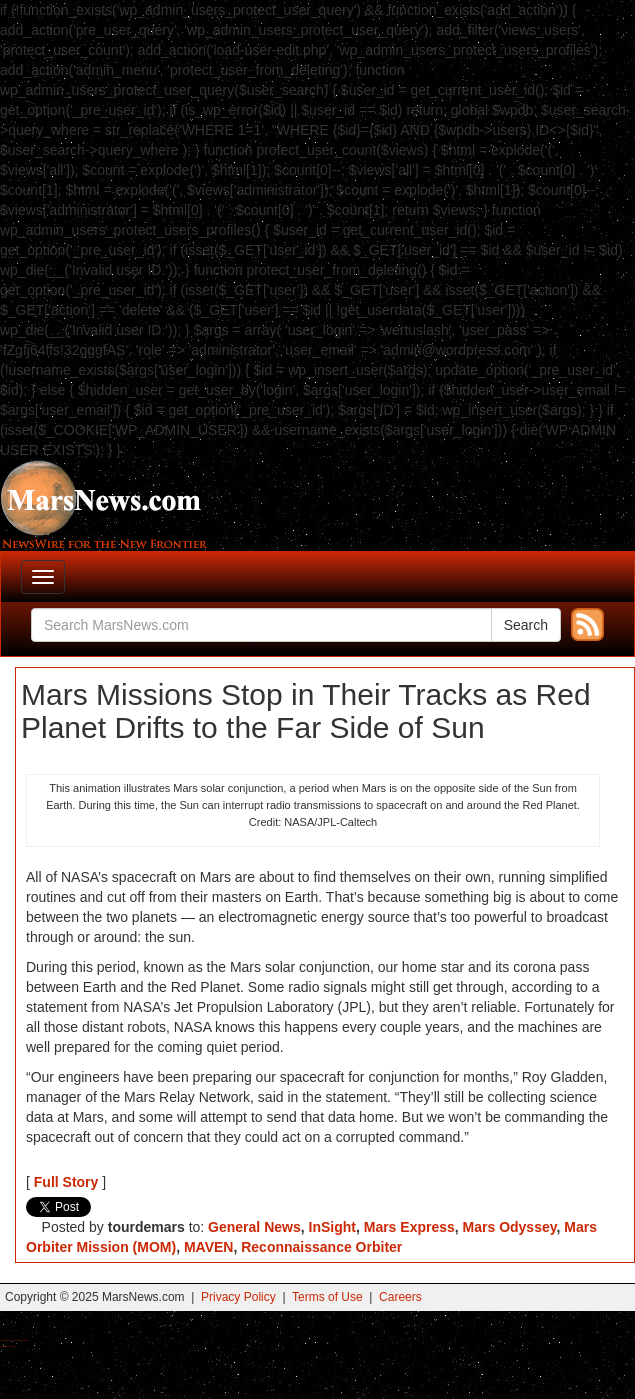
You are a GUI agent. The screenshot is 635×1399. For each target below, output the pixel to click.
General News (254, 1227)
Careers (400, 1297)
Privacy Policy (238, 1297)
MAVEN (209, 1247)
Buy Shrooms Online (4, 1340)
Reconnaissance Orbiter (321, 1247)
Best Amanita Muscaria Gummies (7, 1346)
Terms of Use (327, 1297)
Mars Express (409, 1227)
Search (526, 625)
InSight (332, 1227)
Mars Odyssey (510, 1227)
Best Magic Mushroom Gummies (20, 1340)
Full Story (66, 1182)
